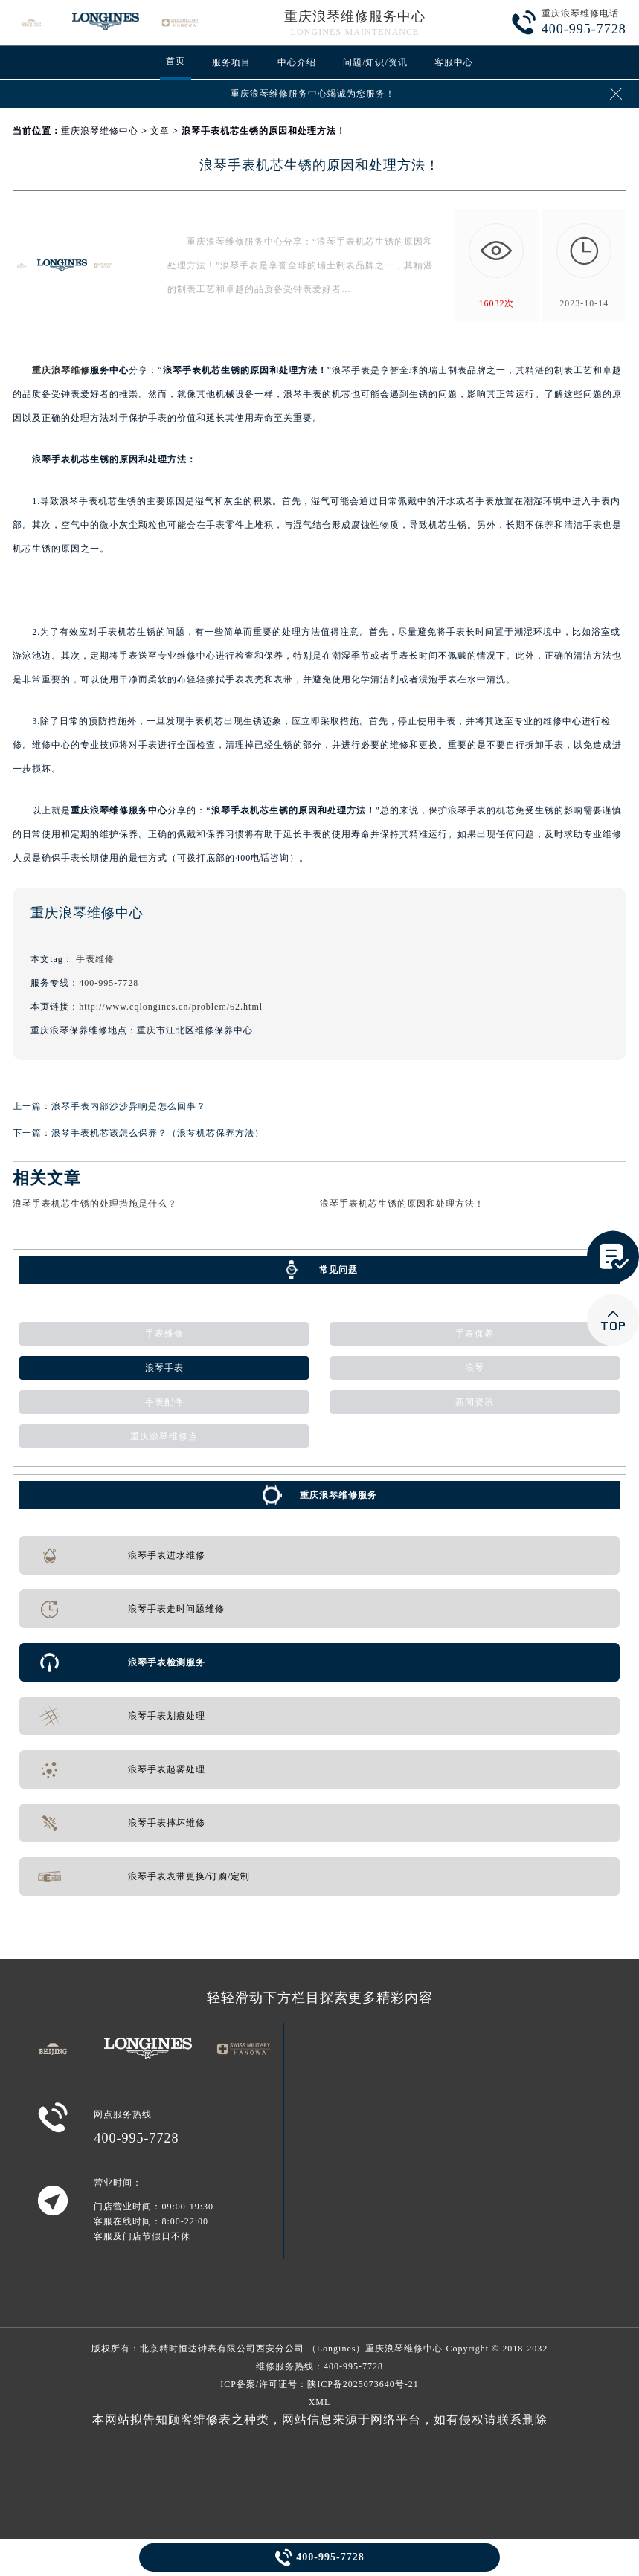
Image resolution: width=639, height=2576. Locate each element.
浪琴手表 (164, 1368)
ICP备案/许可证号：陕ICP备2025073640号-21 (319, 2384)
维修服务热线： (319, 2366)
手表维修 (95, 959)
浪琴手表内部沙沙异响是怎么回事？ (128, 1106)
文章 (160, 131)
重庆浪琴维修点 (164, 1436)
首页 (175, 61)
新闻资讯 (474, 1402)
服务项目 (231, 62)
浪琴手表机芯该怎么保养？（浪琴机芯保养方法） (157, 1133)
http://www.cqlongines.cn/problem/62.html (171, 1006)
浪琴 (474, 1368)
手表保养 (474, 1334)
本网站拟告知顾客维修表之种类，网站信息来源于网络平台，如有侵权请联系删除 (320, 2419)
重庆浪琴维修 (61, 370)
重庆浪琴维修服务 (338, 1495)
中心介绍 (296, 62)
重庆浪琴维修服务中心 (355, 16)
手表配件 (164, 1402)
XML (320, 2402)
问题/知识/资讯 (375, 62)
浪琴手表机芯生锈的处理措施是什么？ (95, 1203)
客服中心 (453, 62)
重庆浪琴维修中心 (99, 131)
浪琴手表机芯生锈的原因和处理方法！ (402, 1203)
